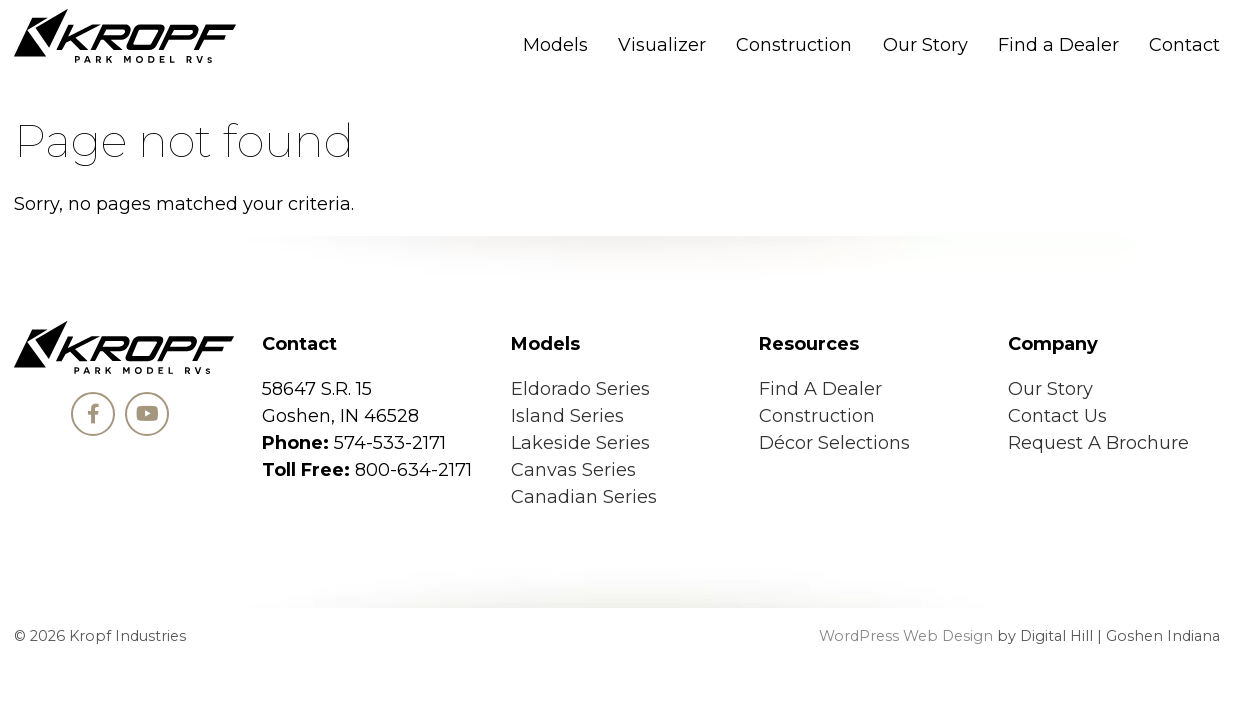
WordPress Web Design (906, 636)
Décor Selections (834, 443)
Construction (794, 45)
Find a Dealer (1058, 45)
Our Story (925, 45)
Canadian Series (584, 497)
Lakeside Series (580, 443)
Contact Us (1057, 416)
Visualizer (662, 45)
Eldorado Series (580, 389)
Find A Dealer (820, 389)
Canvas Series (573, 470)
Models (555, 45)
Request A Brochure (1098, 443)
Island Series (567, 416)
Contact (1184, 45)
